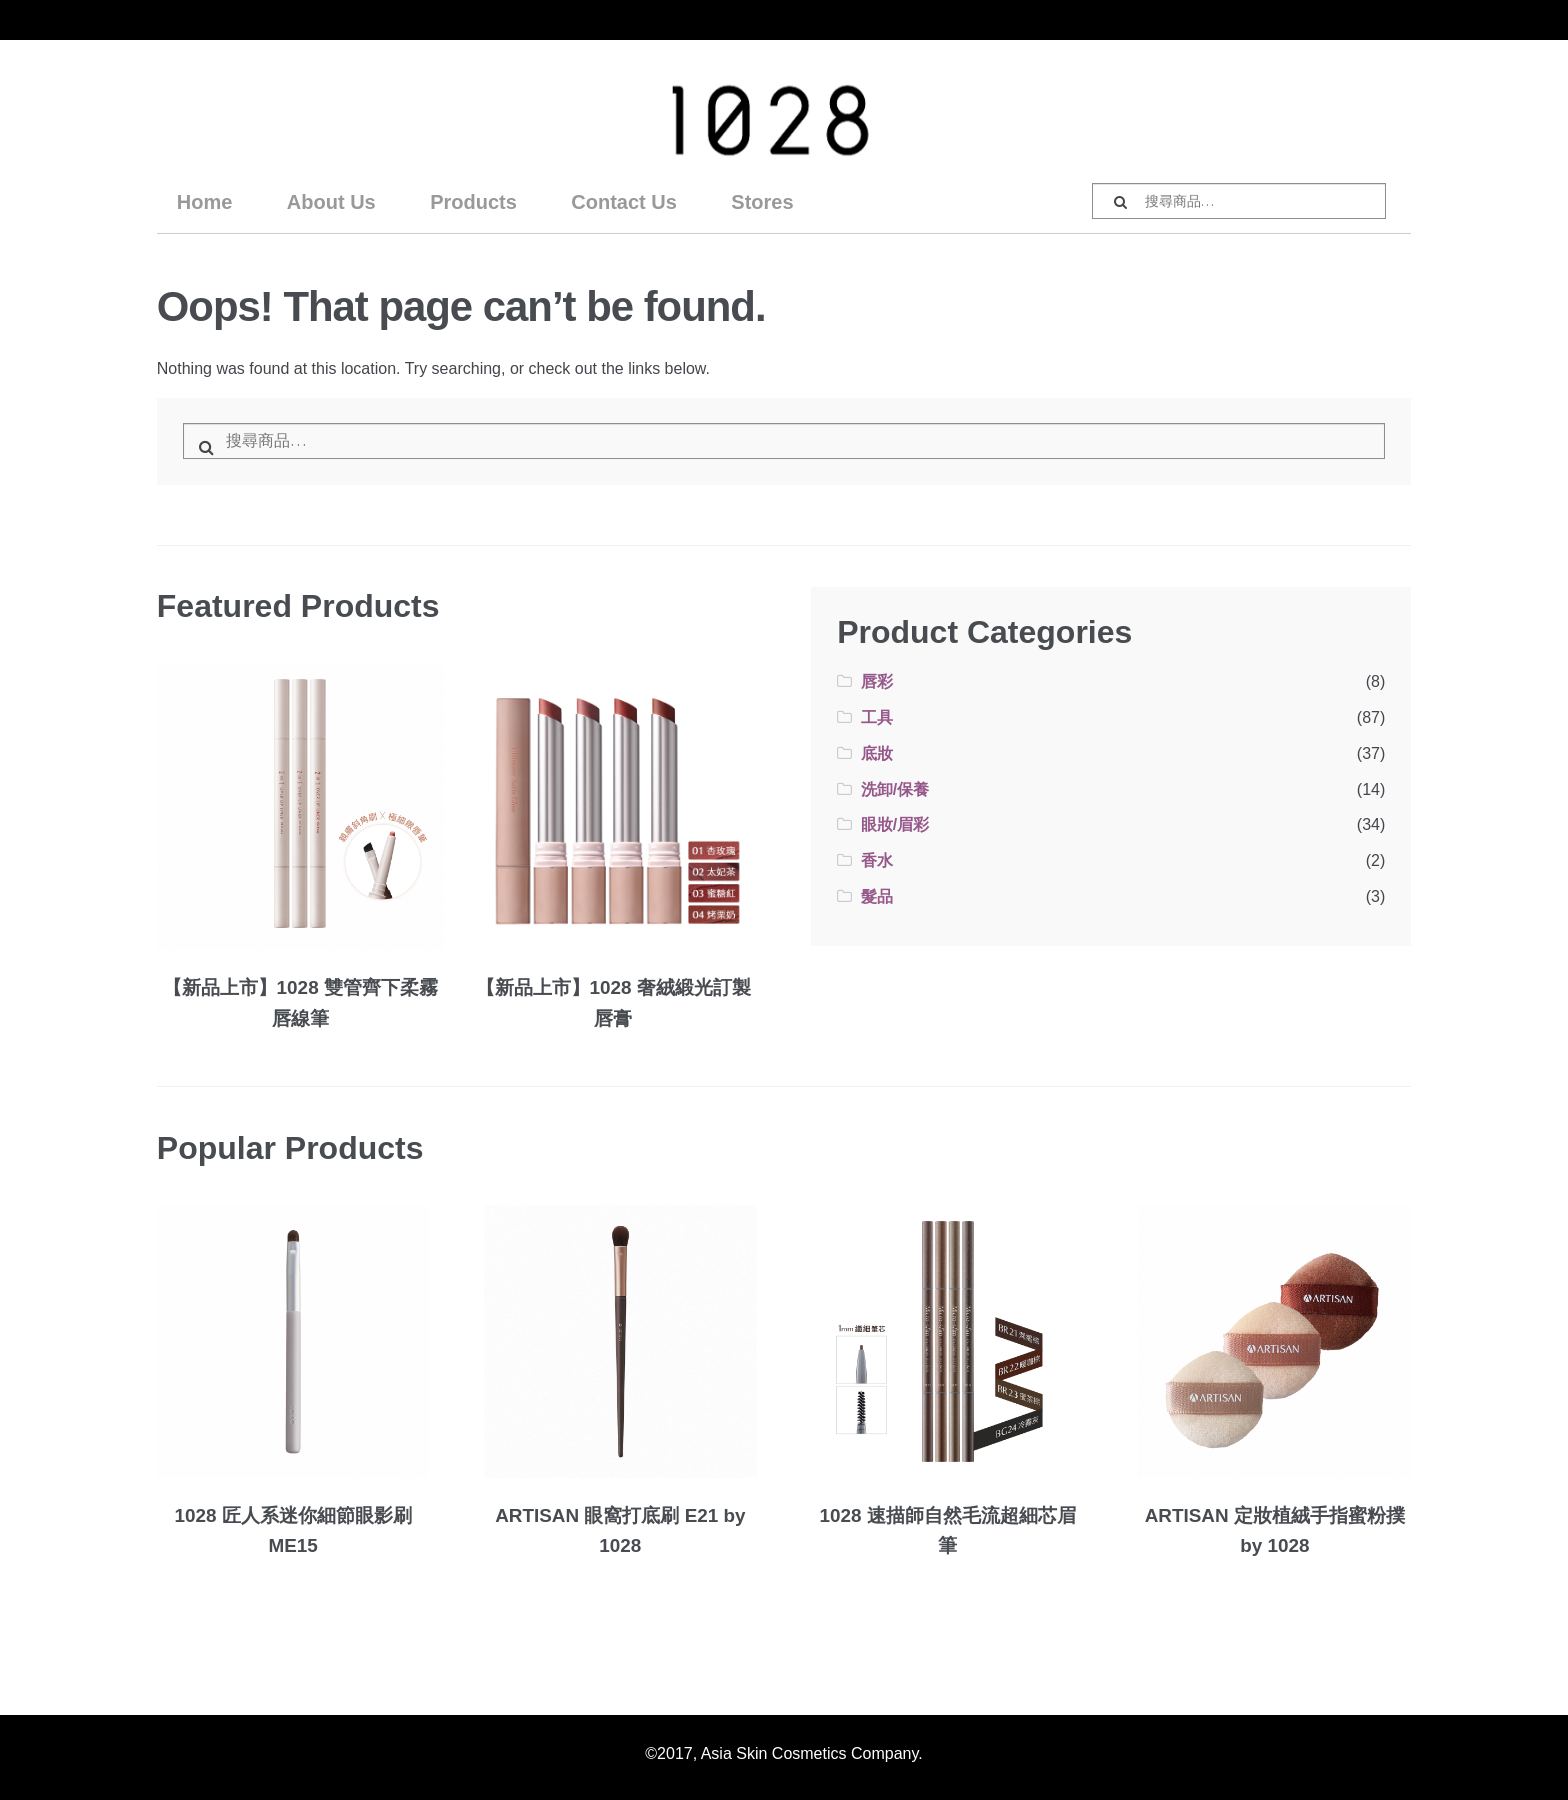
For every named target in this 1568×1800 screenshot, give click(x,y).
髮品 (877, 896)
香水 (877, 860)
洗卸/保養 (895, 789)
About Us (331, 202)
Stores (762, 202)
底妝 (877, 753)
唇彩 (877, 681)
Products (473, 202)
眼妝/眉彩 (895, 824)
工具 (877, 717)
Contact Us (624, 202)
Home (205, 202)
